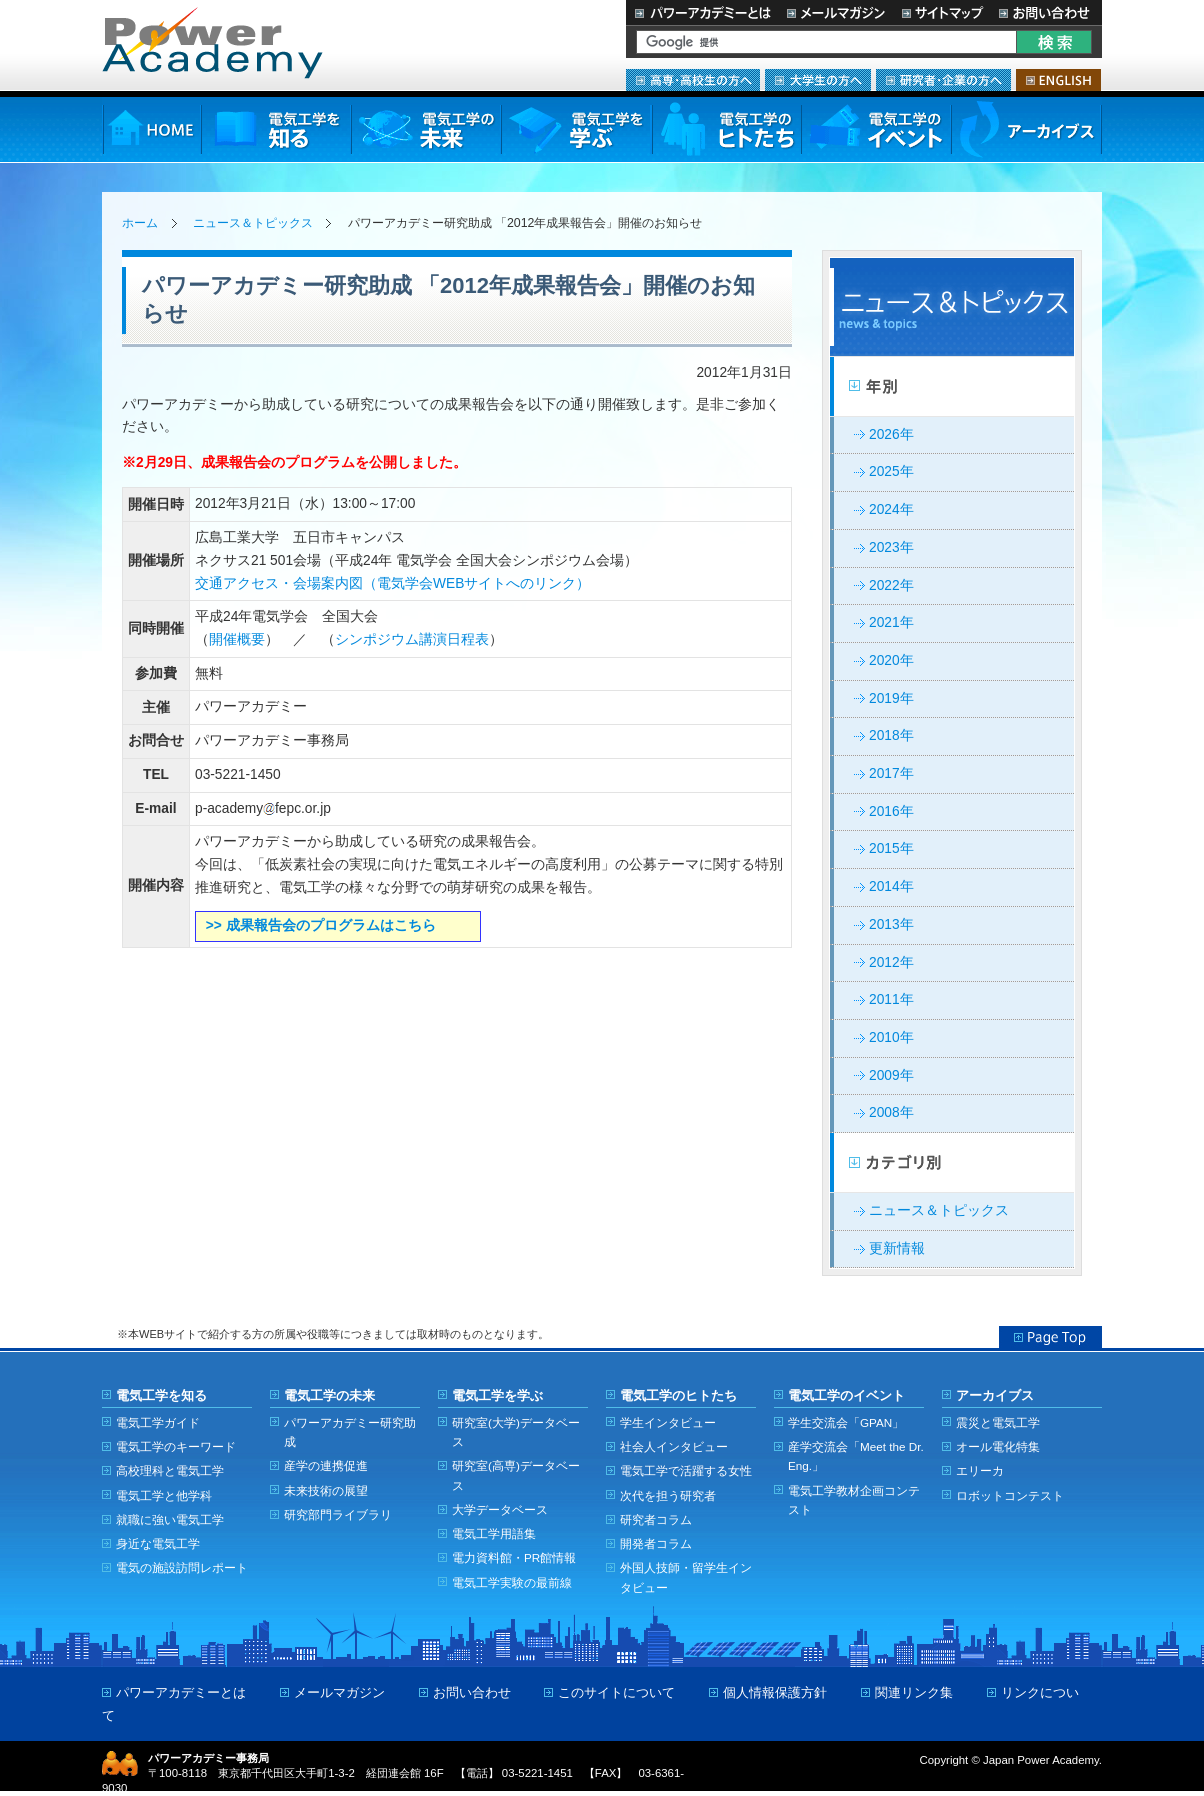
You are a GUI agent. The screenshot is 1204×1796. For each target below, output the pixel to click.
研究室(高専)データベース (516, 1475)
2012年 (891, 962)
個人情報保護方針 (775, 1692)
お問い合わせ (1046, 12)
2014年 (891, 886)
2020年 (891, 660)
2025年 (891, 471)
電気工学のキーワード (176, 1446)
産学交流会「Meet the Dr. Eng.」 (856, 1456)
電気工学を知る (276, 129)
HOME (151, 129)
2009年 (891, 1075)
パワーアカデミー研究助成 (350, 1432)
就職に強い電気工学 (170, 1519)
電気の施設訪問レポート (182, 1567)
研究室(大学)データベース (516, 1432)
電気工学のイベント (876, 129)
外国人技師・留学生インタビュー (686, 1577)
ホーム (140, 223)
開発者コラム (656, 1543)
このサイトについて (616, 1692)
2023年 (891, 547)
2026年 (891, 434)
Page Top (1050, 1337)
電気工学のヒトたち (726, 129)
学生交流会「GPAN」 (846, 1422)
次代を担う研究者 (668, 1495)
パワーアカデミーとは (702, 12)
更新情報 (897, 1248)
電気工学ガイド (158, 1422)
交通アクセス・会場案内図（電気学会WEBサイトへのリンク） (392, 583)
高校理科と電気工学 (170, 1470)
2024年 (891, 509)
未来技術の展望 (326, 1490)
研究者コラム (656, 1519)
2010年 (891, 1037)
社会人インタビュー (674, 1446)
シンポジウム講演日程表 (412, 639)
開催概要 (237, 639)
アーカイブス (1026, 129)
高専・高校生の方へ (693, 80)
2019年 (891, 698)
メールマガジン (836, 12)
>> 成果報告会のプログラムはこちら (321, 925)
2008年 (891, 1112)
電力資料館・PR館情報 (514, 1557)
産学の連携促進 (326, 1465)
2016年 (891, 811)
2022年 (891, 585)
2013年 (891, 924)
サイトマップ (942, 12)
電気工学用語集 (494, 1533)
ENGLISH (1058, 80)
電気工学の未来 (426, 129)
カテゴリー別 (952, 1163)
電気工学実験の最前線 (512, 1582)
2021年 (891, 622)
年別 (952, 387)
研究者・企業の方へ (943, 80)
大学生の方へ (818, 80)
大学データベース (500, 1509)
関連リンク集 (914, 1692)
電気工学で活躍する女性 (686, 1470)
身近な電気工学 (158, 1543)
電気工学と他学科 (164, 1495)
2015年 (891, 848)
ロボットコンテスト (1010, 1495)
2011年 (891, 999)
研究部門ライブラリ (338, 1514)
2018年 (891, 735)
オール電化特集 (998, 1446)
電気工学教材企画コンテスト (854, 1500)
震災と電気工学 (998, 1422)
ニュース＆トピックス (253, 223)
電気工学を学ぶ (576, 129)
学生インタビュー (668, 1422)
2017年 (891, 773)
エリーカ (980, 1470)
